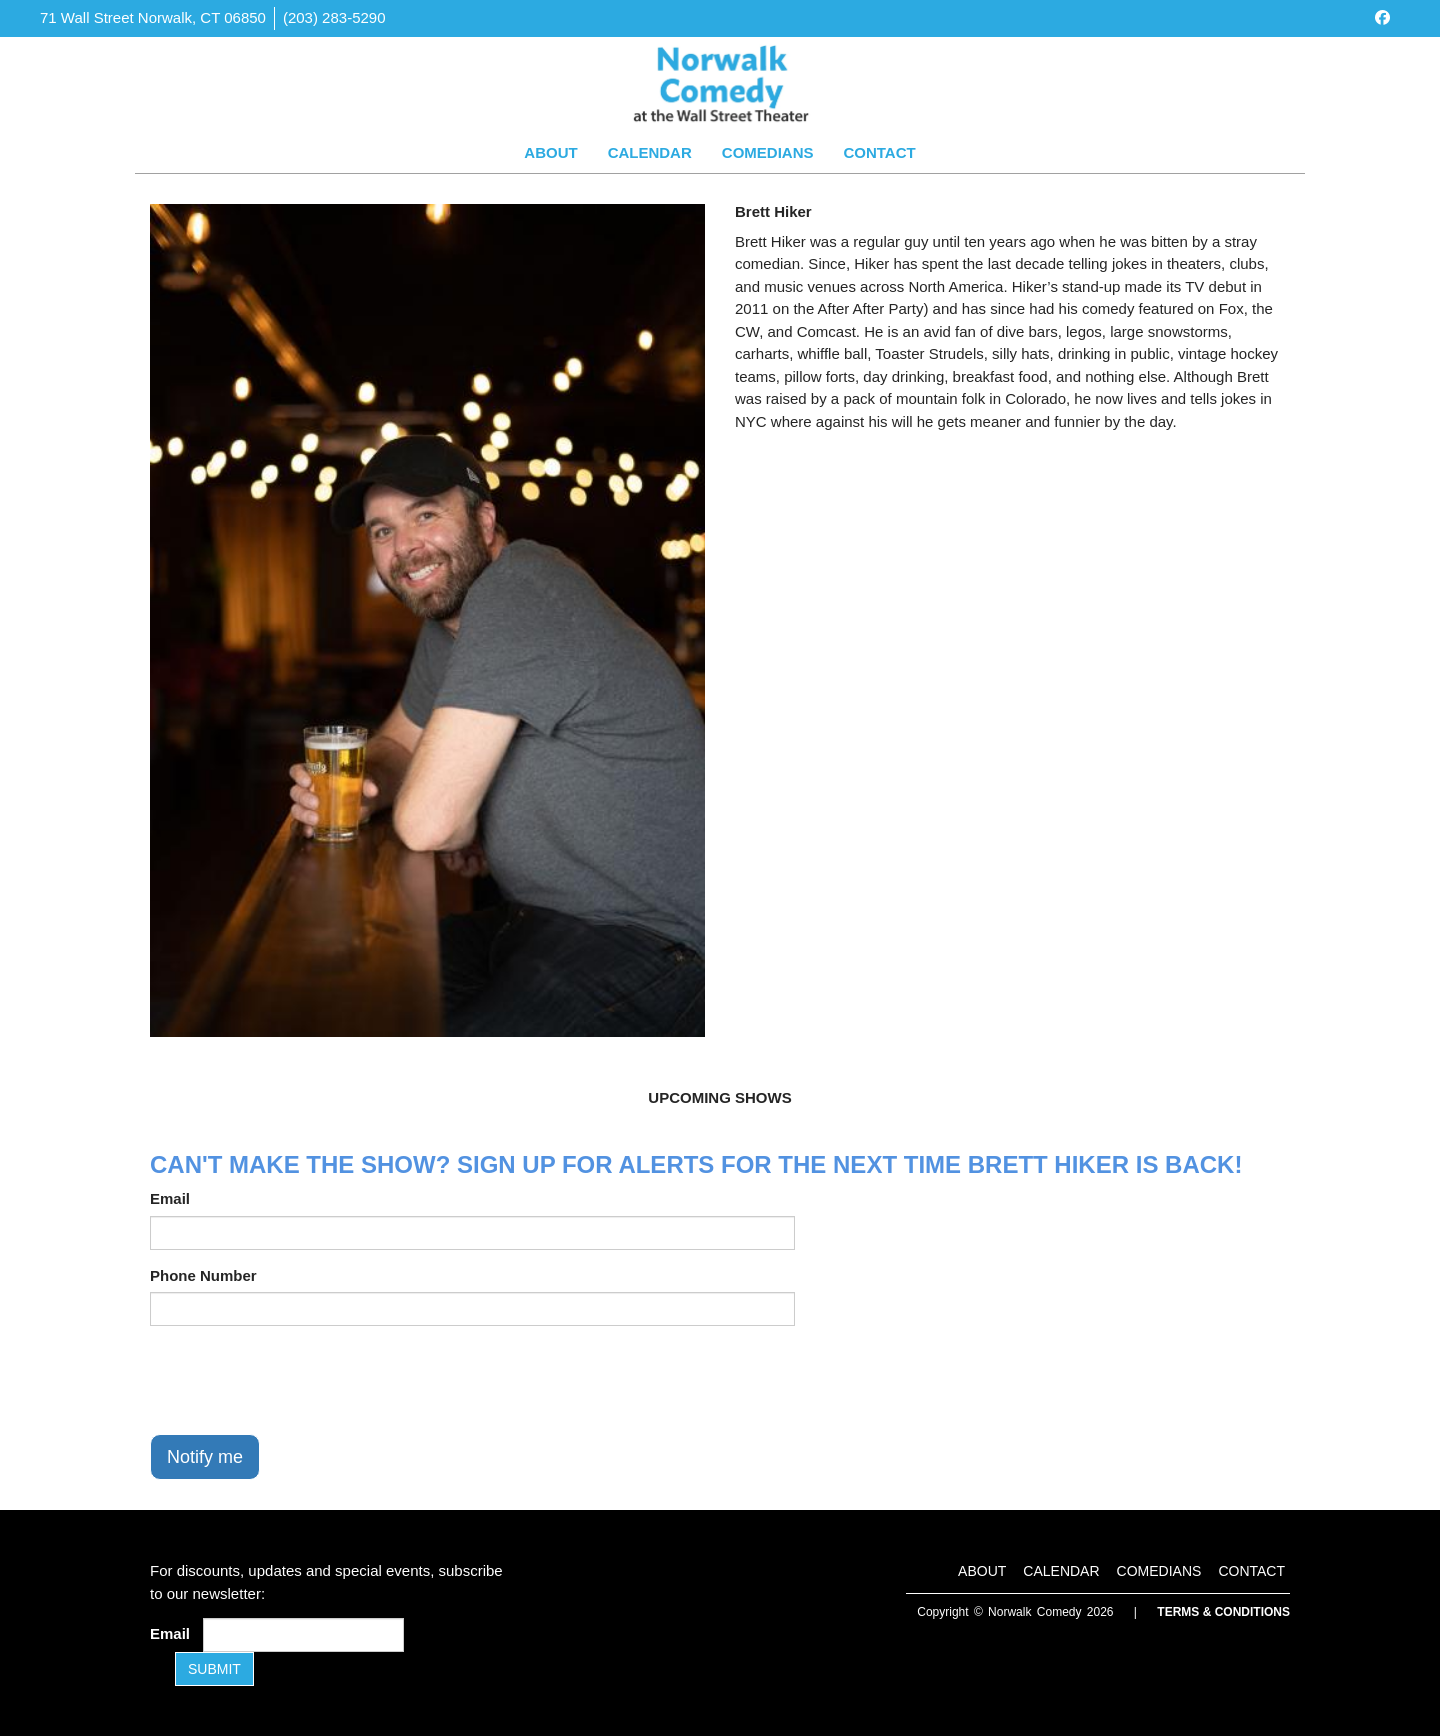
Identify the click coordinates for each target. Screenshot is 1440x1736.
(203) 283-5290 (334, 17)
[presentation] (302, 1380)
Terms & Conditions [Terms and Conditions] (1223, 1612)
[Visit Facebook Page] (1382, 17)
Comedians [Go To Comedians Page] (768, 152)
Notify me (205, 1457)
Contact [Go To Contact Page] (879, 152)
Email (170, 1198)
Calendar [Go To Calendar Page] (650, 152)
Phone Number (203, 1275)
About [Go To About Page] (550, 152)
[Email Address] (303, 1635)
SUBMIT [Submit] (214, 1669)
